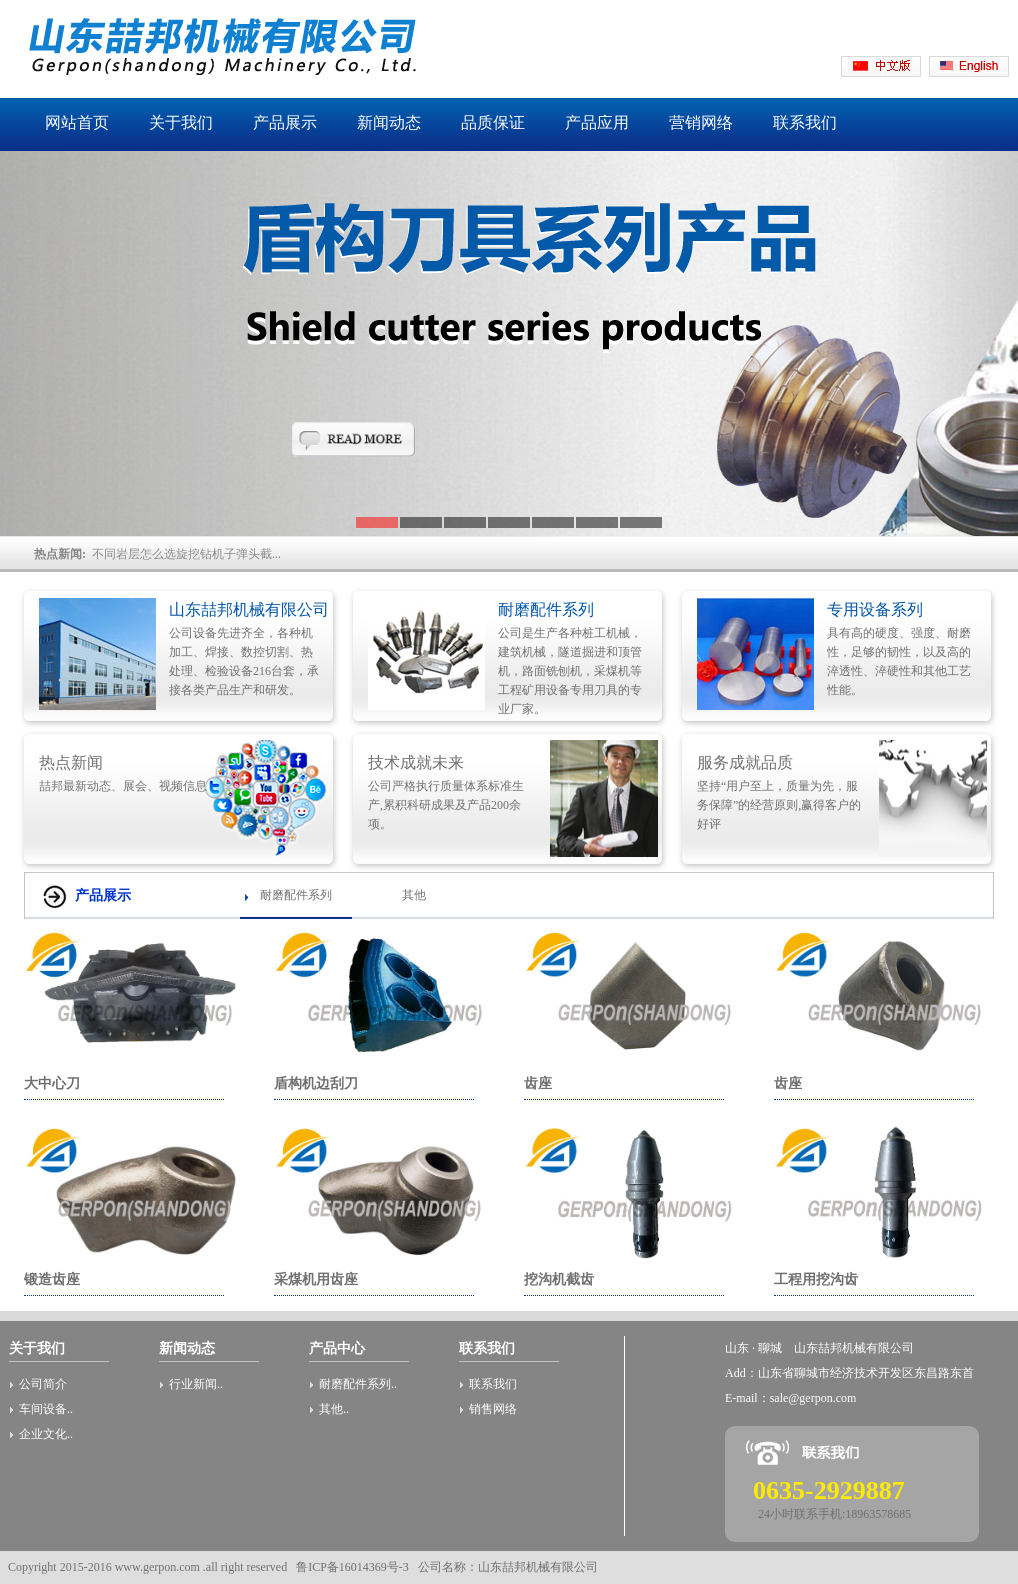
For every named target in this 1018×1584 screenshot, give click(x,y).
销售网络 (493, 1409)
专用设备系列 (875, 609)
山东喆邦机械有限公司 (249, 609)
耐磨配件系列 (546, 609)
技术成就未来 (416, 762)
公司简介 (43, 1384)
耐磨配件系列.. (358, 1384)
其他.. (334, 1409)
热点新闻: (63, 554)
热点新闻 (71, 762)
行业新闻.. (196, 1384)
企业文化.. (46, 1434)
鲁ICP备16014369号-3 (352, 1567)
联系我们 (493, 1384)
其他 (414, 895)
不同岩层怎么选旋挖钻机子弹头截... (186, 554)
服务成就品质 (745, 762)
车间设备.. (46, 1409)
